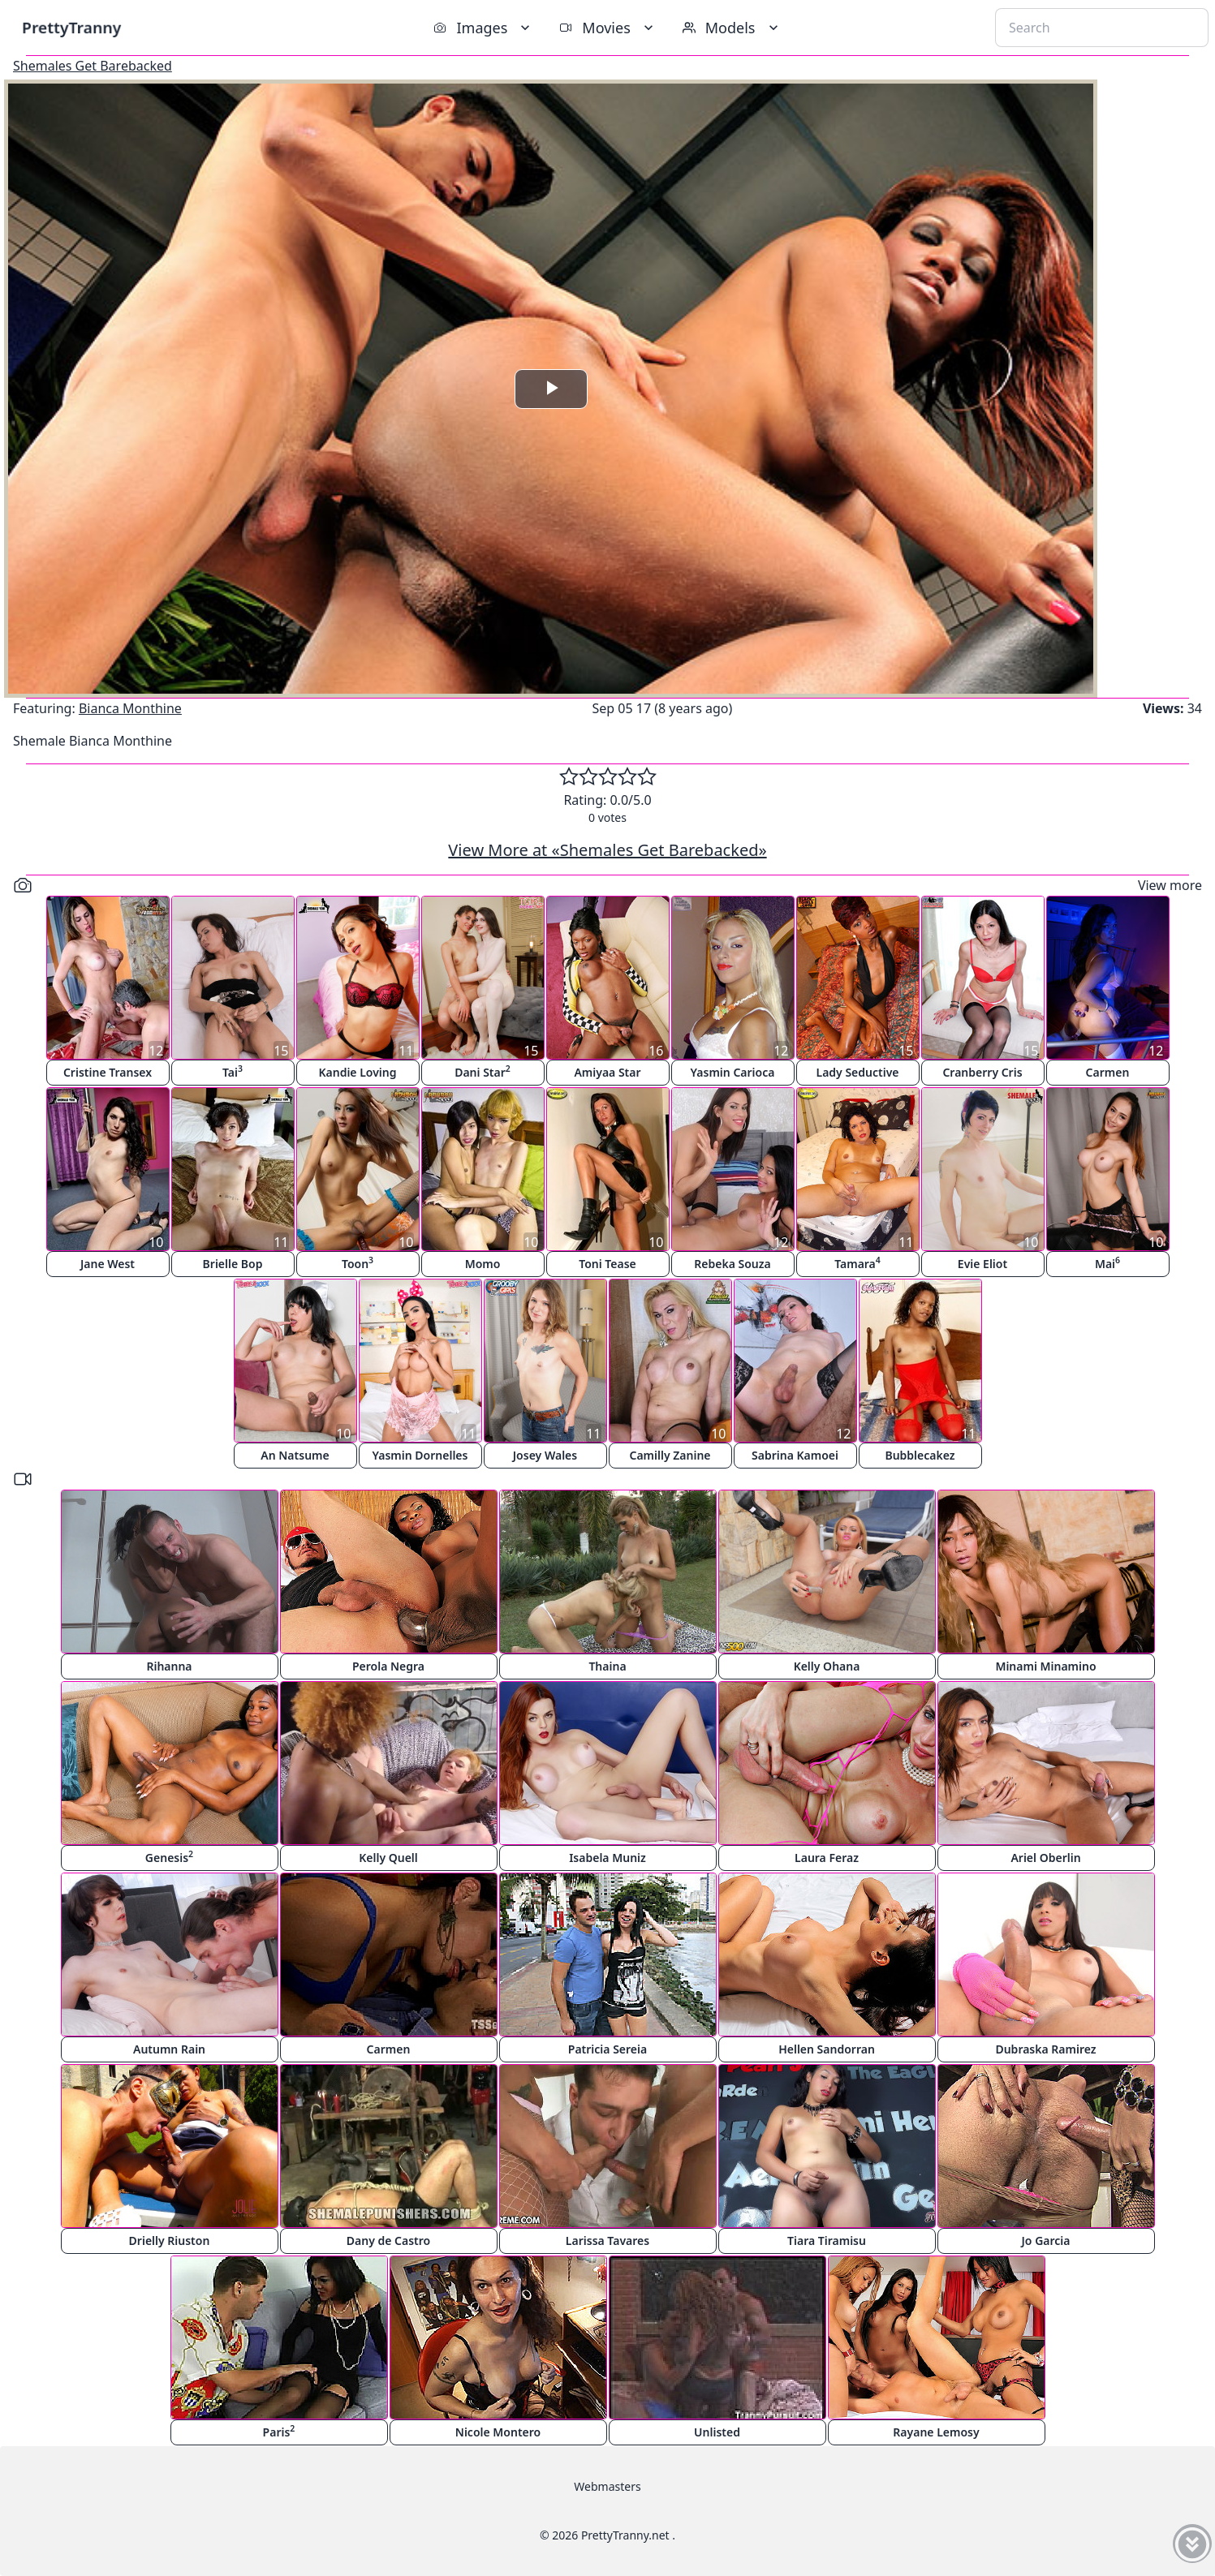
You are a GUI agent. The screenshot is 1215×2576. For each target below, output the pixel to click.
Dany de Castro (388, 2240)
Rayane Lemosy (936, 2432)
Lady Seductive (857, 1072)
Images (483, 27)
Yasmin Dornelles (420, 1455)
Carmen (1108, 1072)
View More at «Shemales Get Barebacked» (607, 850)
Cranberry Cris (982, 1072)
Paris (279, 2431)
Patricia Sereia (607, 2049)
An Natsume (295, 1455)
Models (732, 27)
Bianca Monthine (130, 708)
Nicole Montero (498, 2432)
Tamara (857, 1262)
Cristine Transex (107, 1072)
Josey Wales (545, 1455)
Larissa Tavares (607, 2240)
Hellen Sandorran (826, 2049)
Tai (232, 1071)
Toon (357, 1262)
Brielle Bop (233, 1263)
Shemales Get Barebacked (92, 66)
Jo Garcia (1046, 2240)
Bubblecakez (919, 1455)
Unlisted (717, 2432)
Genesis (169, 1856)
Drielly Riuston (169, 2240)
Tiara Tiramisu (826, 2240)
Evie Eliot (982, 1263)
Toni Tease (607, 1263)
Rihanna (169, 1666)
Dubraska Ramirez (1045, 2049)
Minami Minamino (1045, 1666)
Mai (1107, 1262)
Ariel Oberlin (1045, 1857)
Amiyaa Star (607, 1072)
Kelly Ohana (827, 1666)
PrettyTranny (71, 27)
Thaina (607, 1666)
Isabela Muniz (607, 1857)
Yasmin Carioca (733, 1072)
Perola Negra (388, 1666)
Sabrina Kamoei (795, 1455)
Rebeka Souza (732, 1263)
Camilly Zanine (669, 1455)
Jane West (107, 1263)
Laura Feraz (827, 1857)
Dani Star (483, 1071)
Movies (607, 27)
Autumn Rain (169, 2049)
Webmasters (607, 2486)
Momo (483, 1263)
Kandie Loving (357, 1072)
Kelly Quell (388, 1857)
